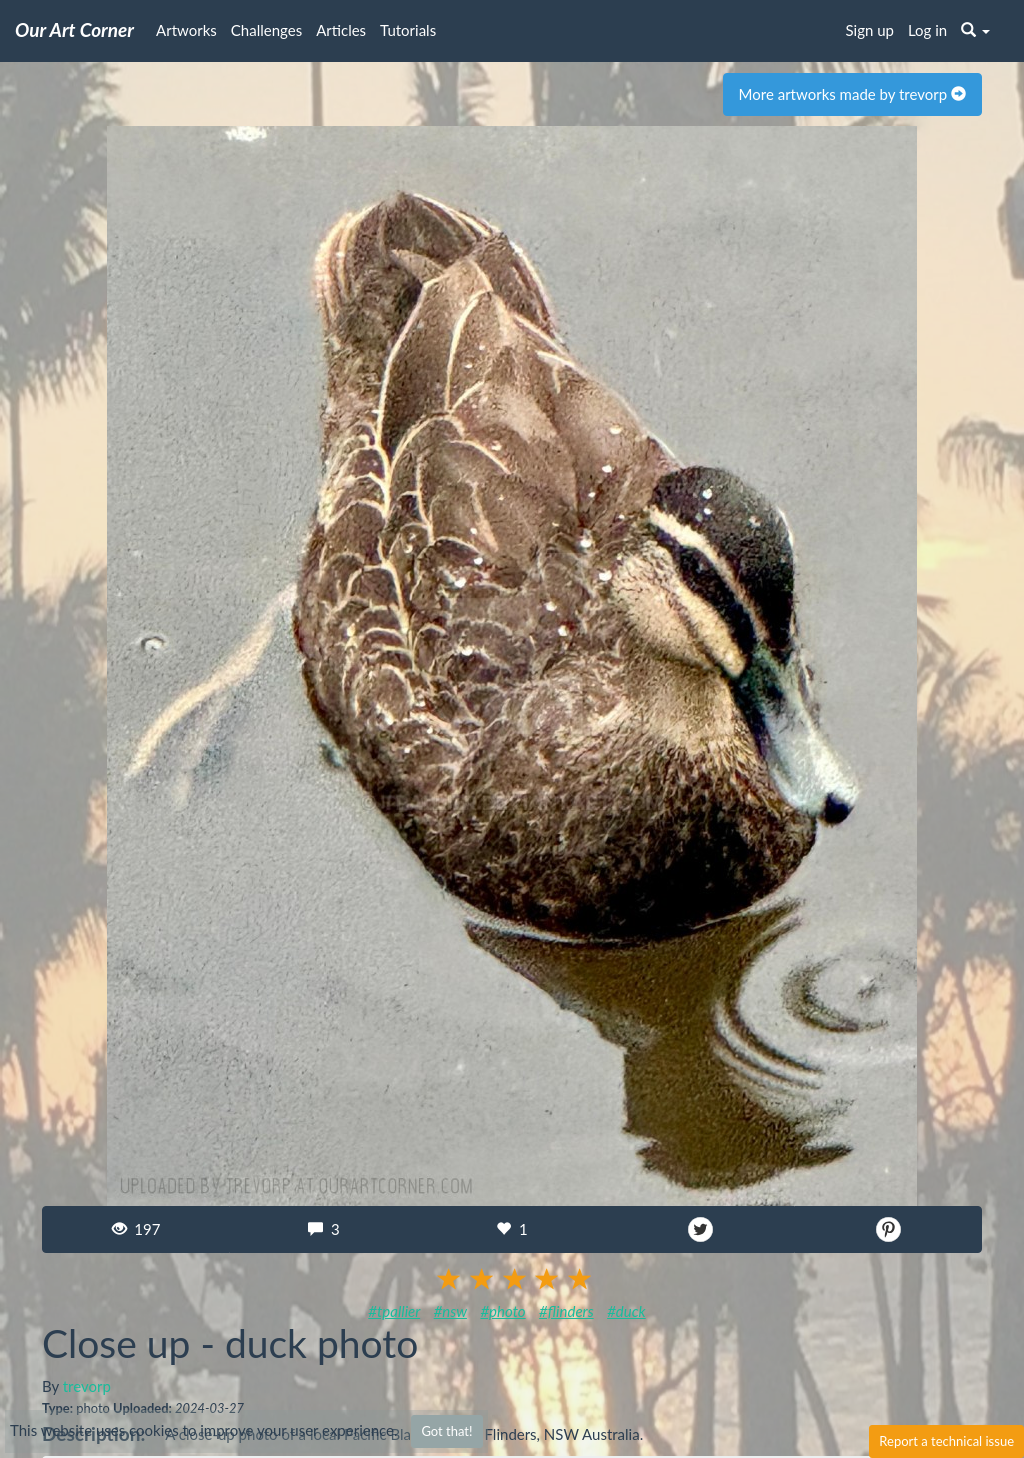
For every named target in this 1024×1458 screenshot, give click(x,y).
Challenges (266, 30)
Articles (341, 30)
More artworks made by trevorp (852, 94)
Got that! (446, 1431)
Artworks (186, 30)
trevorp (87, 1386)
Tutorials (408, 30)
